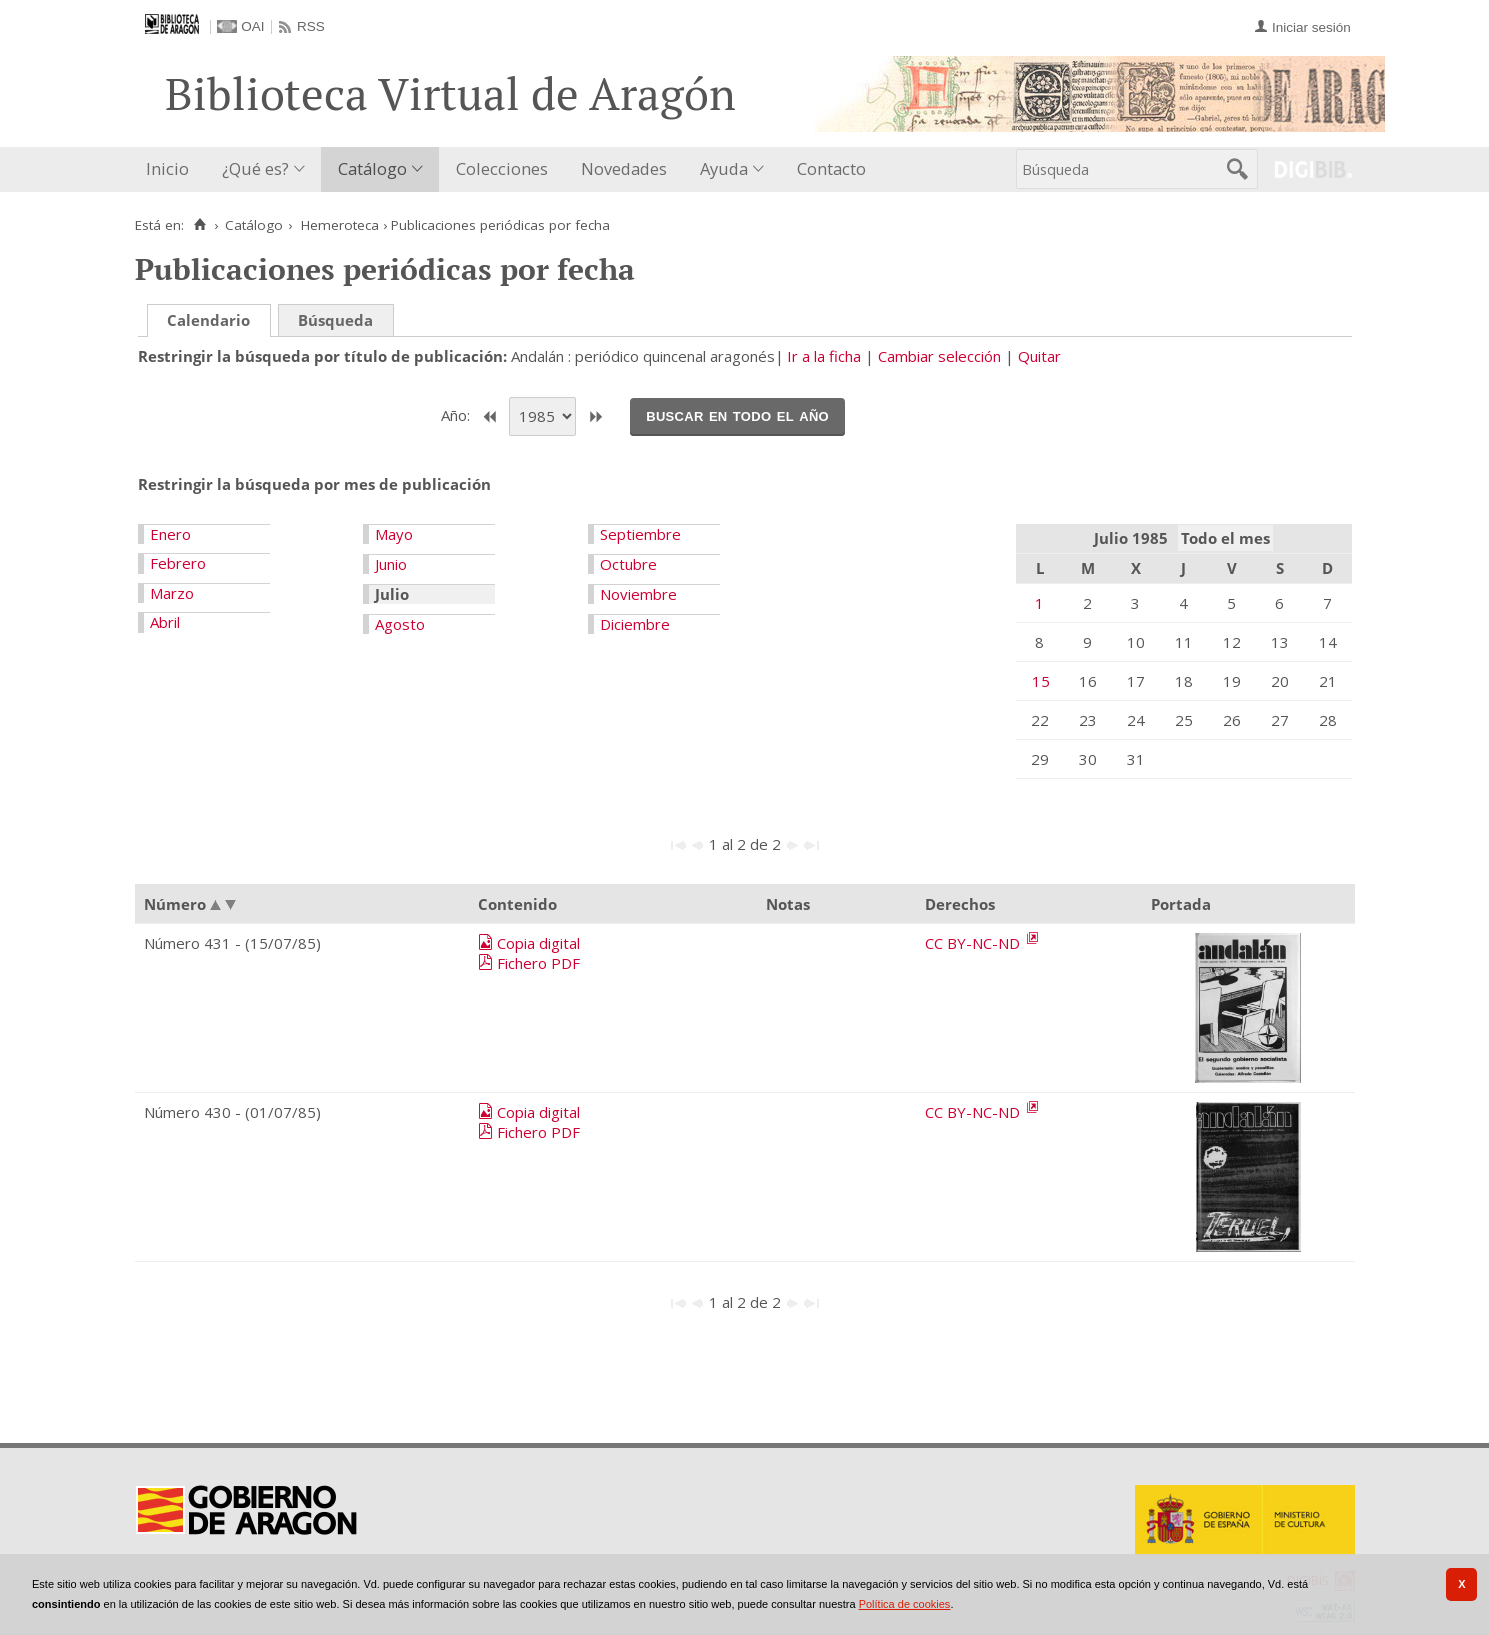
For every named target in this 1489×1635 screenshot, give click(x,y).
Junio (391, 564)
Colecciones (502, 168)
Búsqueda (335, 320)
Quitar (1039, 356)
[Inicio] (200, 225)
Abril (165, 622)
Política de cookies (905, 1604)
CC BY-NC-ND (974, 943)
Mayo (394, 534)
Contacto (831, 168)
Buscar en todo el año (737, 415)
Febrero (178, 563)
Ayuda (724, 168)
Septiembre (640, 534)
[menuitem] (172, 169)
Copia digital (538, 943)
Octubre (628, 564)
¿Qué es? (255, 168)
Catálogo (372, 168)
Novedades (624, 168)
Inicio (167, 168)
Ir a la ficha (824, 356)
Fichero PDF (538, 963)
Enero (170, 534)
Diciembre (635, 624)
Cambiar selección (939, 356)
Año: (457, 415)
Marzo (172, 593)
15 (1041, 681)
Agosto (400, 624)
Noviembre (638, 594)
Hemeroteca (340, 225)
